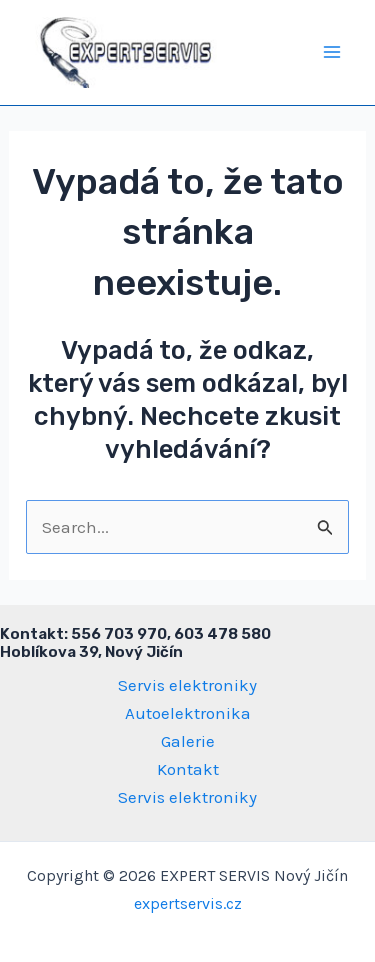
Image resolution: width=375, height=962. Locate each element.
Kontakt (188, 769)
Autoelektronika (188, 713)
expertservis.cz (188, 903)
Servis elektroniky (187, 685)
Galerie (188, 741)
